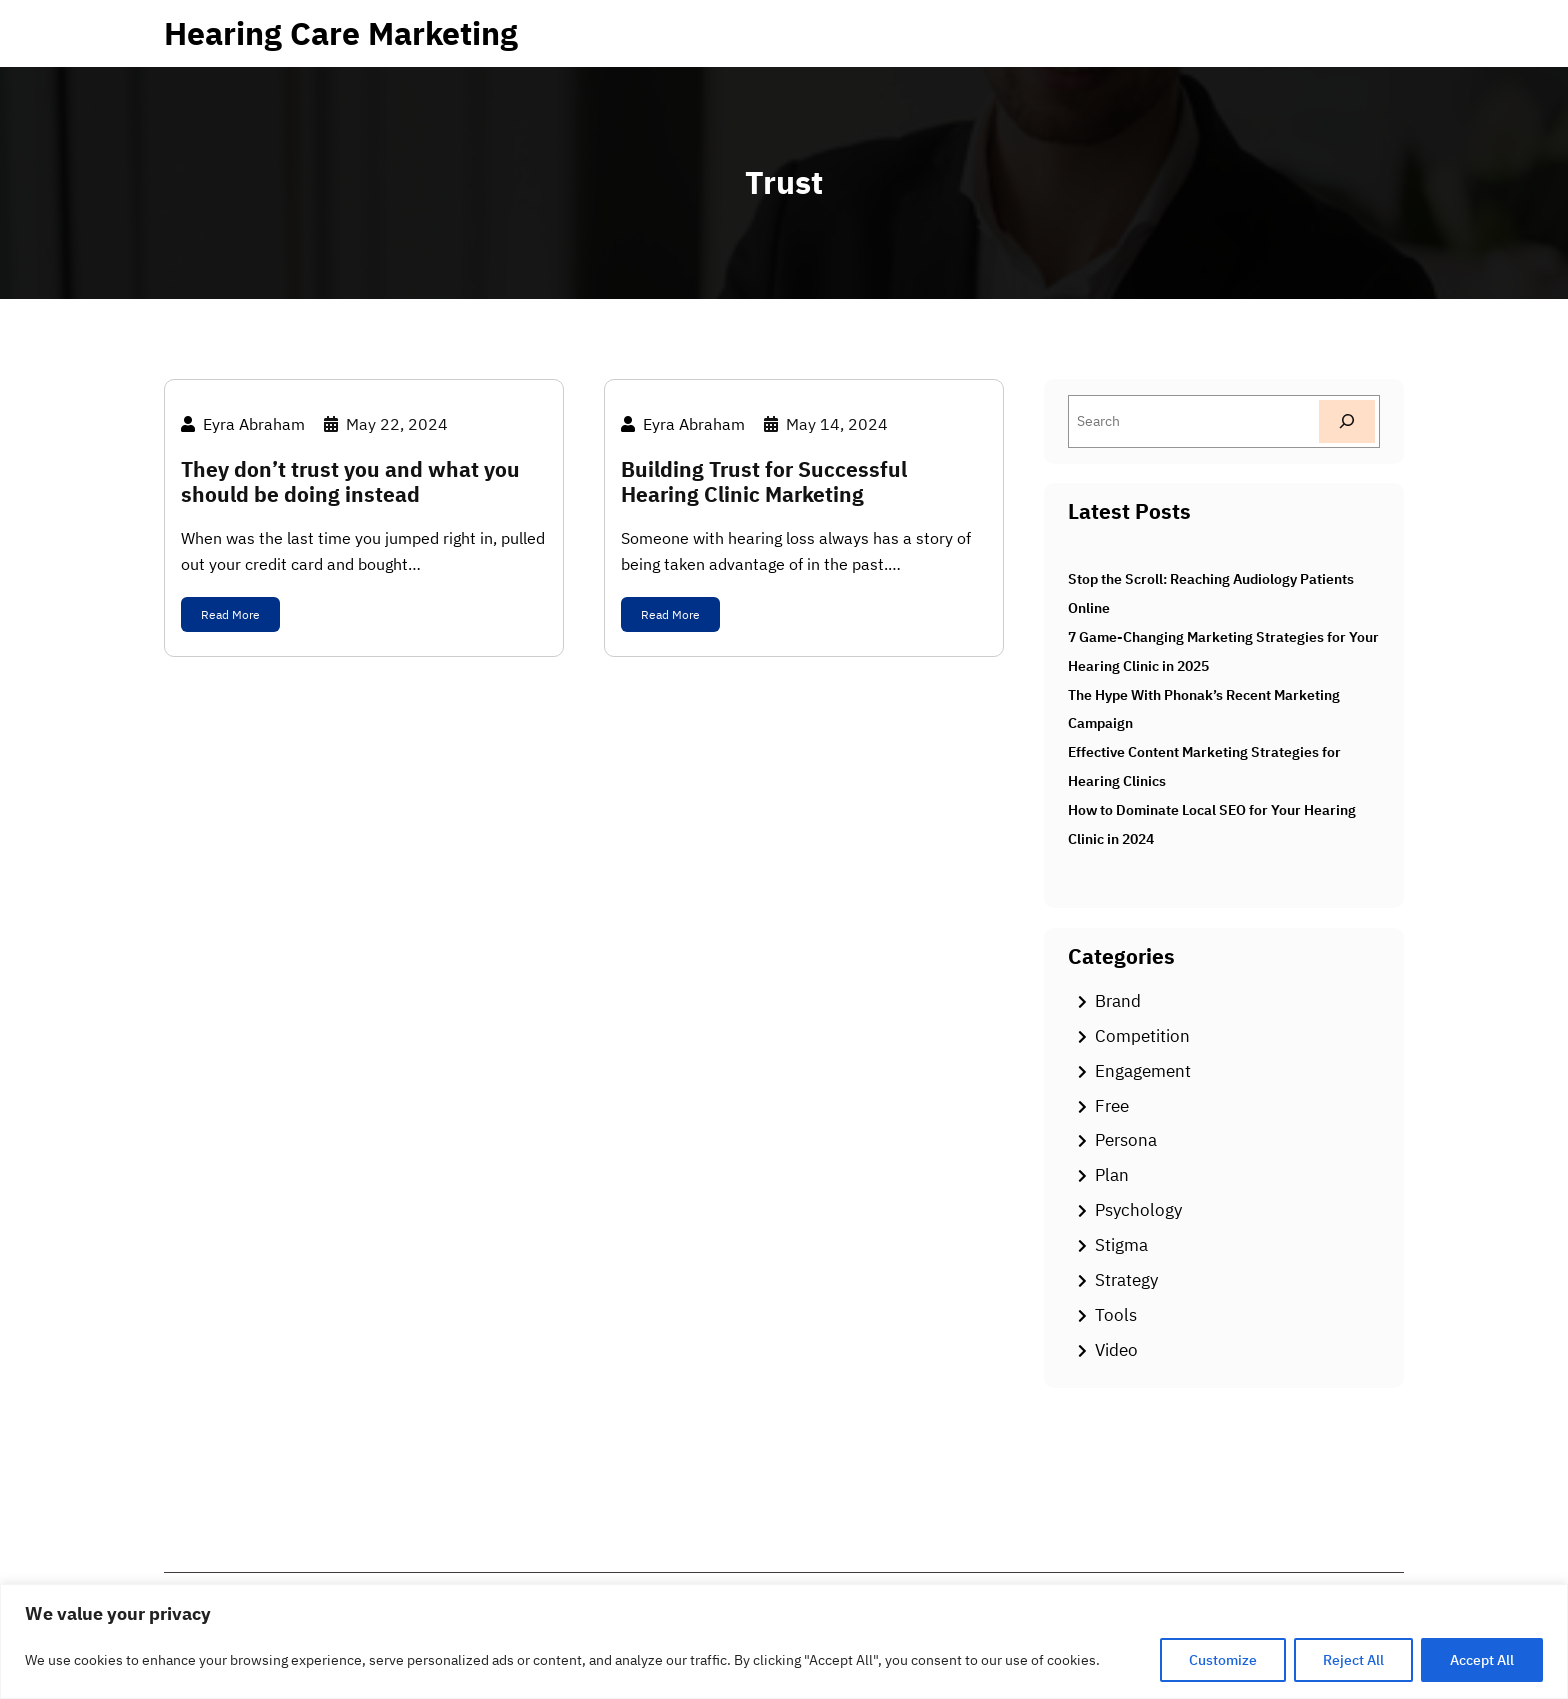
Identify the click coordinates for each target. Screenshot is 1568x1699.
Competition (1142, 1036)
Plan (1112, 1175)
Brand (1118, 1001)
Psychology (1138, 1210)
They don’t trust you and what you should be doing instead (350, 482)
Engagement (1143, 1071)
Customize (1223, 1660)
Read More (230, 614)
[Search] (1347, 421)
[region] (784, 1641)
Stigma (1121, 1245)
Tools (1116, 1315)
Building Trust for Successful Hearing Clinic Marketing (764, 482)
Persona (1126, 1140)
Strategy (1126, 1280)
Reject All (1353, 1660)
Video (1116, 1350)
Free (1112, 1106)
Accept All (1482, 1660)
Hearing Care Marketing (341, 33)
